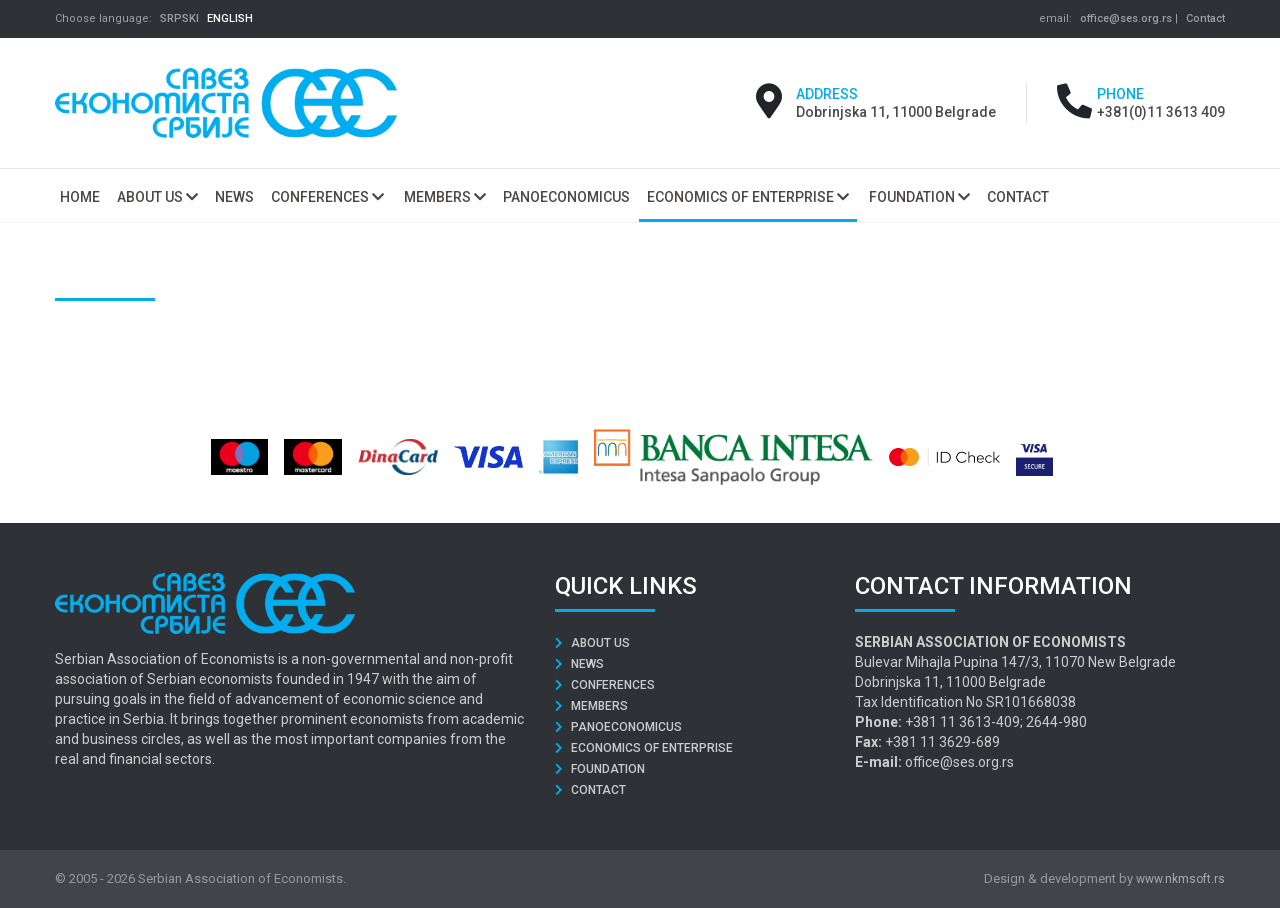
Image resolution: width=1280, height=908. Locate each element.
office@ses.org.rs (1126, 18)
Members (445, 197)
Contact (1205, 18)
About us (157, 197)
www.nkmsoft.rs (1180, 879)
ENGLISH (230, 18)
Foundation (919, 197)
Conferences (327, 197)
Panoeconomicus (618, 727)
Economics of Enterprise (748, 197)
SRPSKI (179, 18)
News (579, 664)
